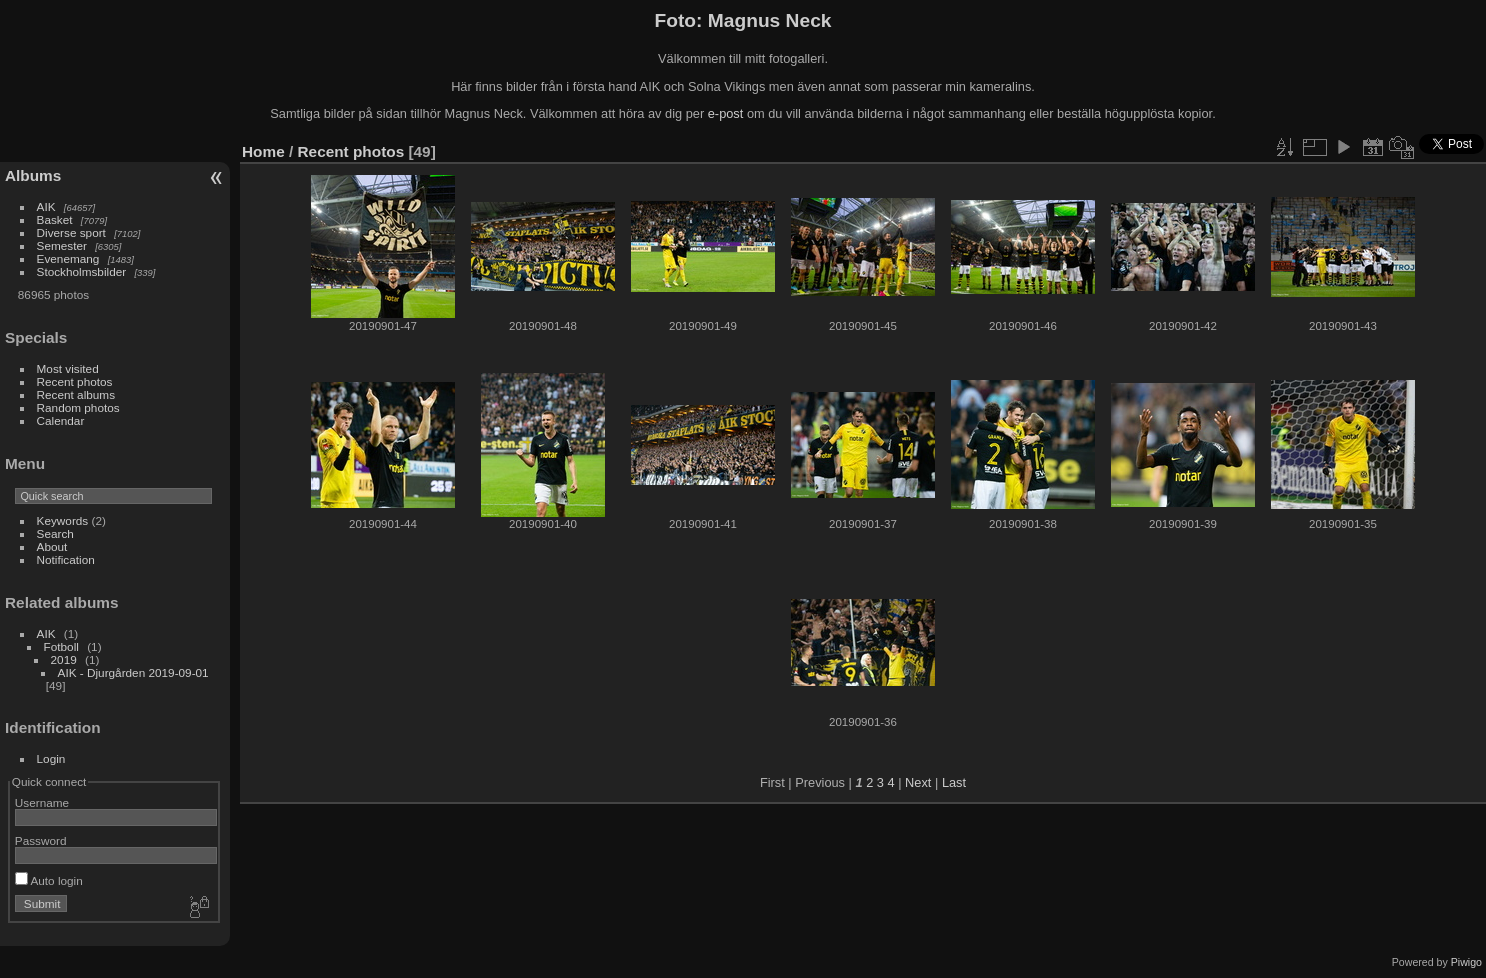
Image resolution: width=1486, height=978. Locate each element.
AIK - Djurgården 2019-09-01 (133, 672)
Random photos (78, 407)
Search (55, 533)
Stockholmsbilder (82, 271)
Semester (62, 245)
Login (51, 758)
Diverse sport (71, 232)
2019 (64, 659)
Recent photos (75, 381)
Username (42, 802)
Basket (55, 219)
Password (41, 840)
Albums (33, 175)
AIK (46, 206)
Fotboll (61, 646)
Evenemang (68, 258)
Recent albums (76, 394)
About (52, 546)
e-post (726, 113)
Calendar (61, 420)
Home (263, 151)
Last (954, 782)
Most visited (68, 368)
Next (918, 782)
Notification (66, 559)
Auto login (49, 880)
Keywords (63, 520)
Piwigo (1466, 962)
